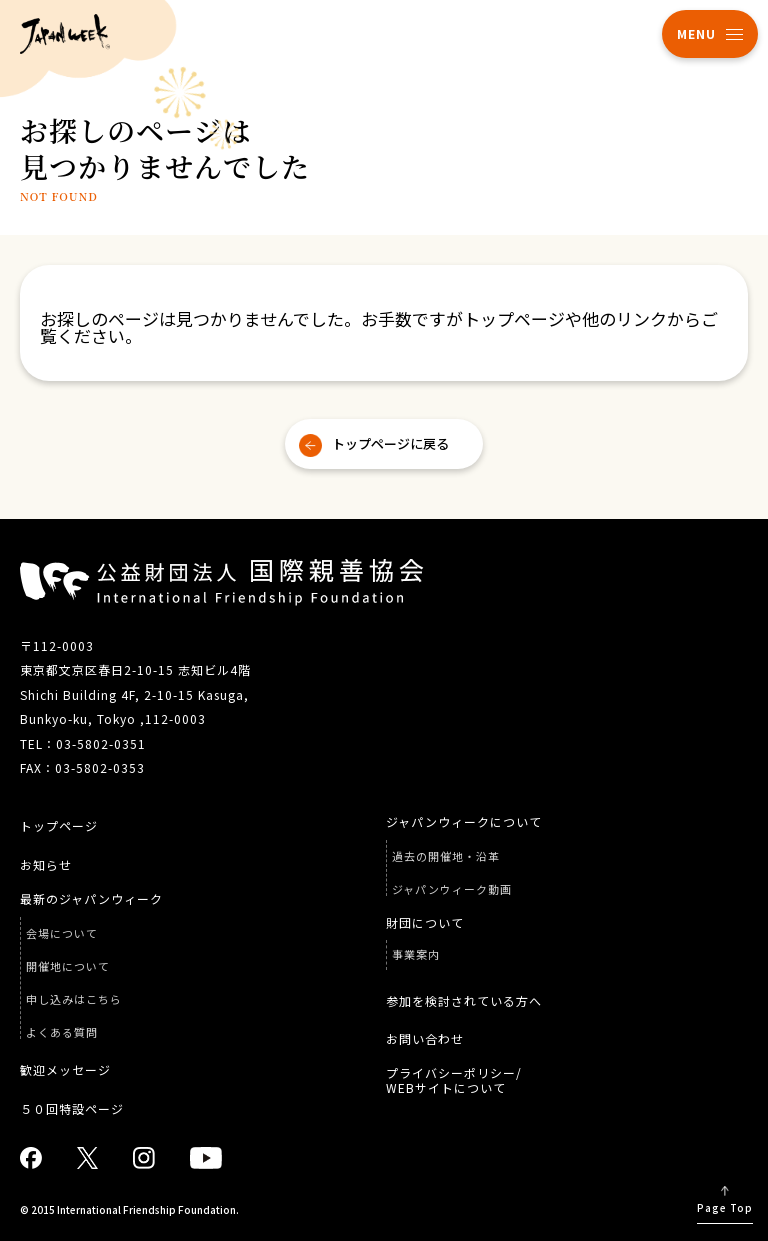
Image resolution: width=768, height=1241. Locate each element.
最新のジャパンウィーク (91, 899)
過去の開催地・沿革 (446, 856)
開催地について (68, 966)
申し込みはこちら (74, 999)
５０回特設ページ (72, 1109)
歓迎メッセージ (65, 1070)
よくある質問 (62, 1032)
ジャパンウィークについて (464, 822)
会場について (62, 933)
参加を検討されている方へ (464, 1001)
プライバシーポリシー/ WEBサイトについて (454, 1080)
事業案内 (416, 954)
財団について (425, 923)
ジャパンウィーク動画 (452, 889)
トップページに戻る (390, 443)
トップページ (59, 826)
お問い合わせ (425, 1039)
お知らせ (46, 865)
